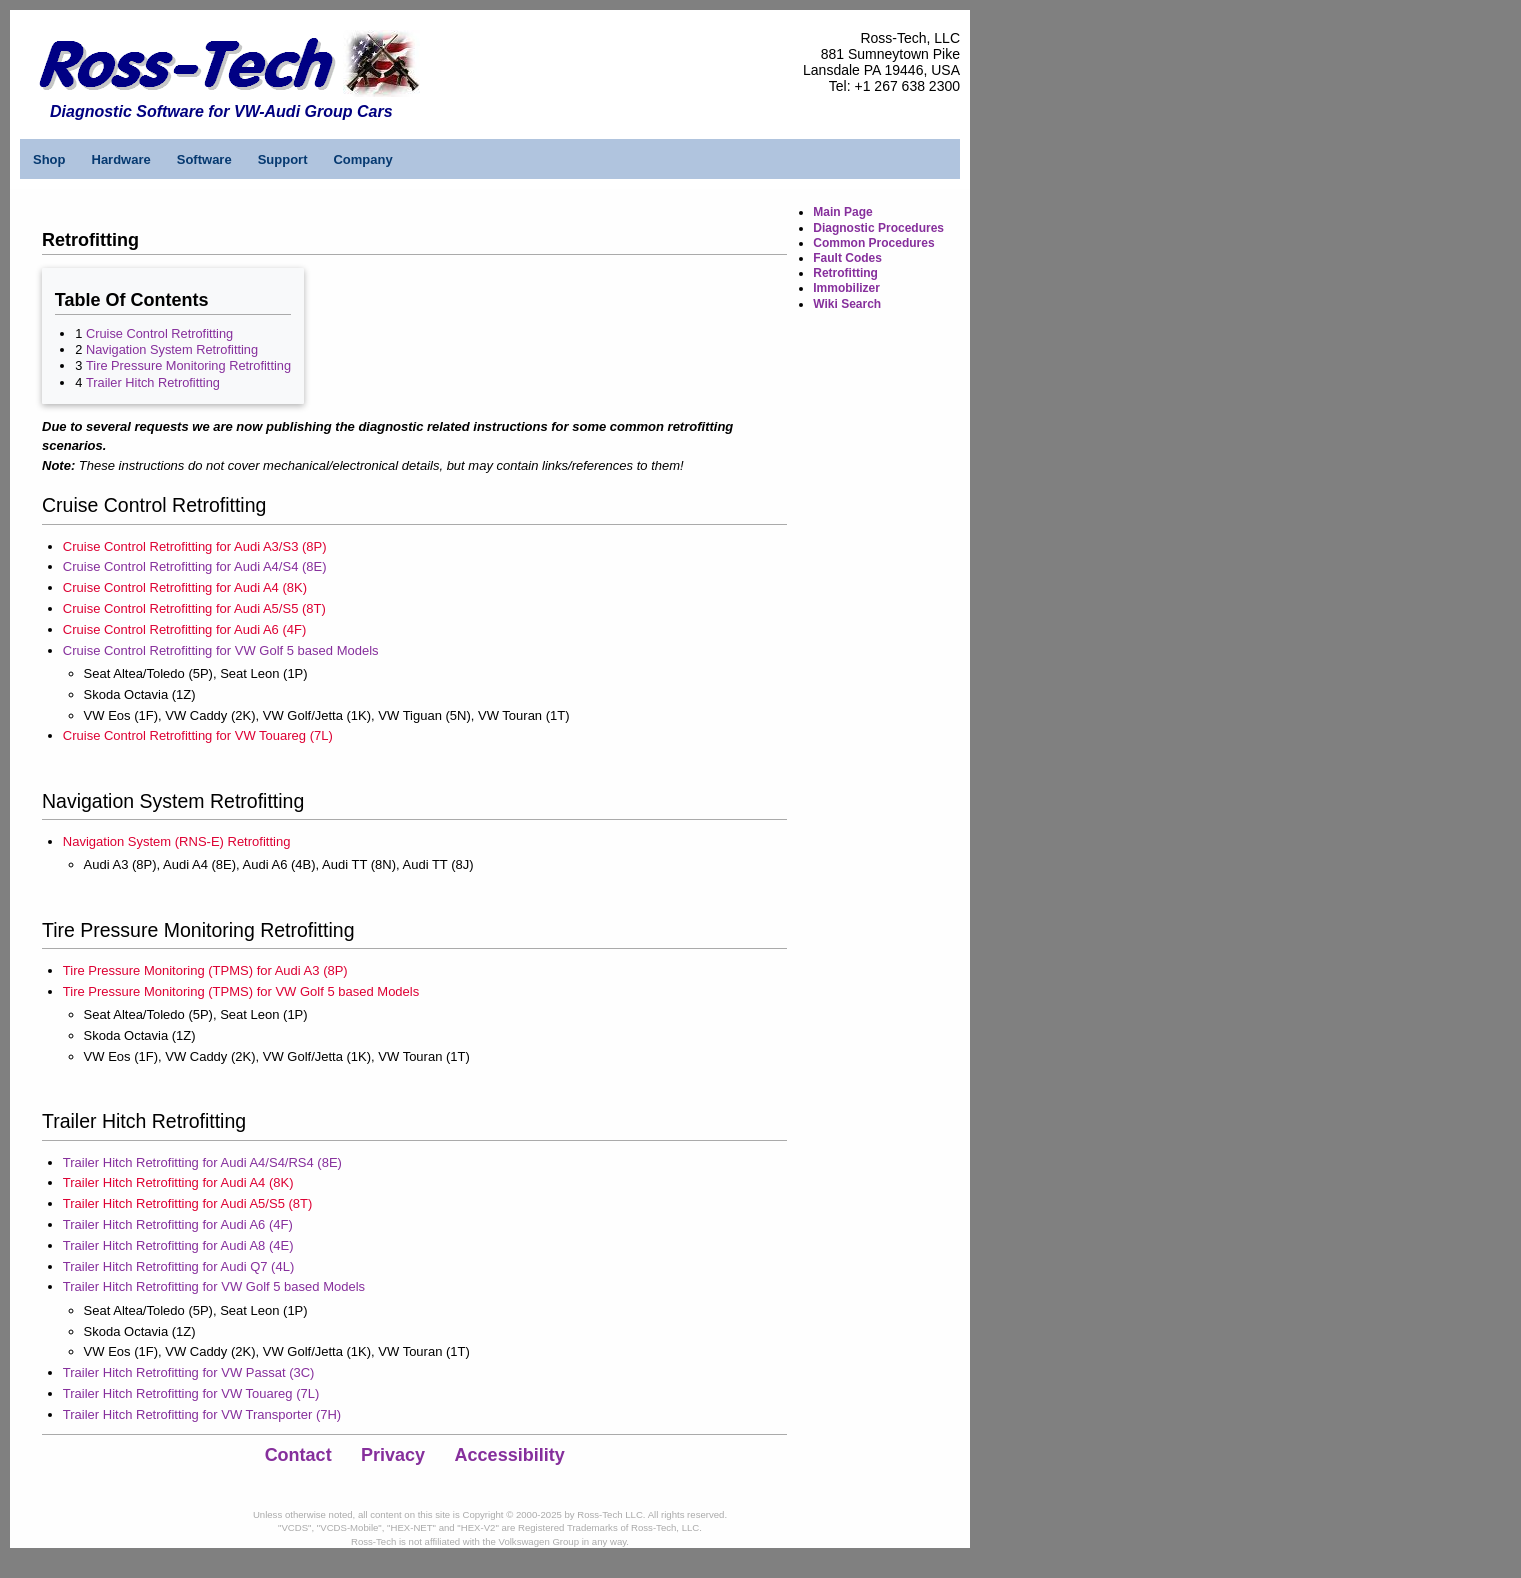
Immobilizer (846, 288)
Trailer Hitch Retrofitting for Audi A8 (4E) (178, 1245)
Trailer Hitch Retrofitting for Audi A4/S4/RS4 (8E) (202, 1162)
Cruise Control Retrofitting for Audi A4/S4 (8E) (195, 566)
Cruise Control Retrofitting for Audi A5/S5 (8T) (194, 608)
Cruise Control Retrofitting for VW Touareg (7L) (198, 735)
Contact (298, 1455)
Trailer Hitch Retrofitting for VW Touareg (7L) (191, 1393)
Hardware (121, 159)
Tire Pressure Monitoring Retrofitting (188, 365)
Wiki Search (847, 304)
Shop (49, 159)
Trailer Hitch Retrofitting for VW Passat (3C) (189, 1372)
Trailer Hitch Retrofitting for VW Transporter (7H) (202, 1414)
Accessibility (510, 1455)
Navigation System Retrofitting (172, 349)
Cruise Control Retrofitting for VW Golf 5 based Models (221, 650)
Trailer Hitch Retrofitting (153, 382)
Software (204, 159)
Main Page (842, 212)
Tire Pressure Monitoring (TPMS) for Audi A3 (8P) (205, 970)
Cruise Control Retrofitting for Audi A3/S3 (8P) (195, 546)
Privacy (393, 1455)
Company (362, 159)
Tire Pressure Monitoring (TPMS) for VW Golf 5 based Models (241, 991)
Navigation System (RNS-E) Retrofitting (177, 841)
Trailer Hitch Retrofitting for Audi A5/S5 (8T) (188, 1203)
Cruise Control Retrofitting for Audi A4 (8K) (185, 587)
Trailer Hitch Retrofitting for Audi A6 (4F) (178, 1224)
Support (283, 159)
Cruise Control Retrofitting (159, 333)
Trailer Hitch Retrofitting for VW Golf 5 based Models (214, 1286)
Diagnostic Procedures (878, 228)
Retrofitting (845, 273)
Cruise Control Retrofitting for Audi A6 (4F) (185, 629)
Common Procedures (873, 243)
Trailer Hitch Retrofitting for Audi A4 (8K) (178, 1182)
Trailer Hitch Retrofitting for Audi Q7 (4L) (178, 1266)
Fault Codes (847, 258)
